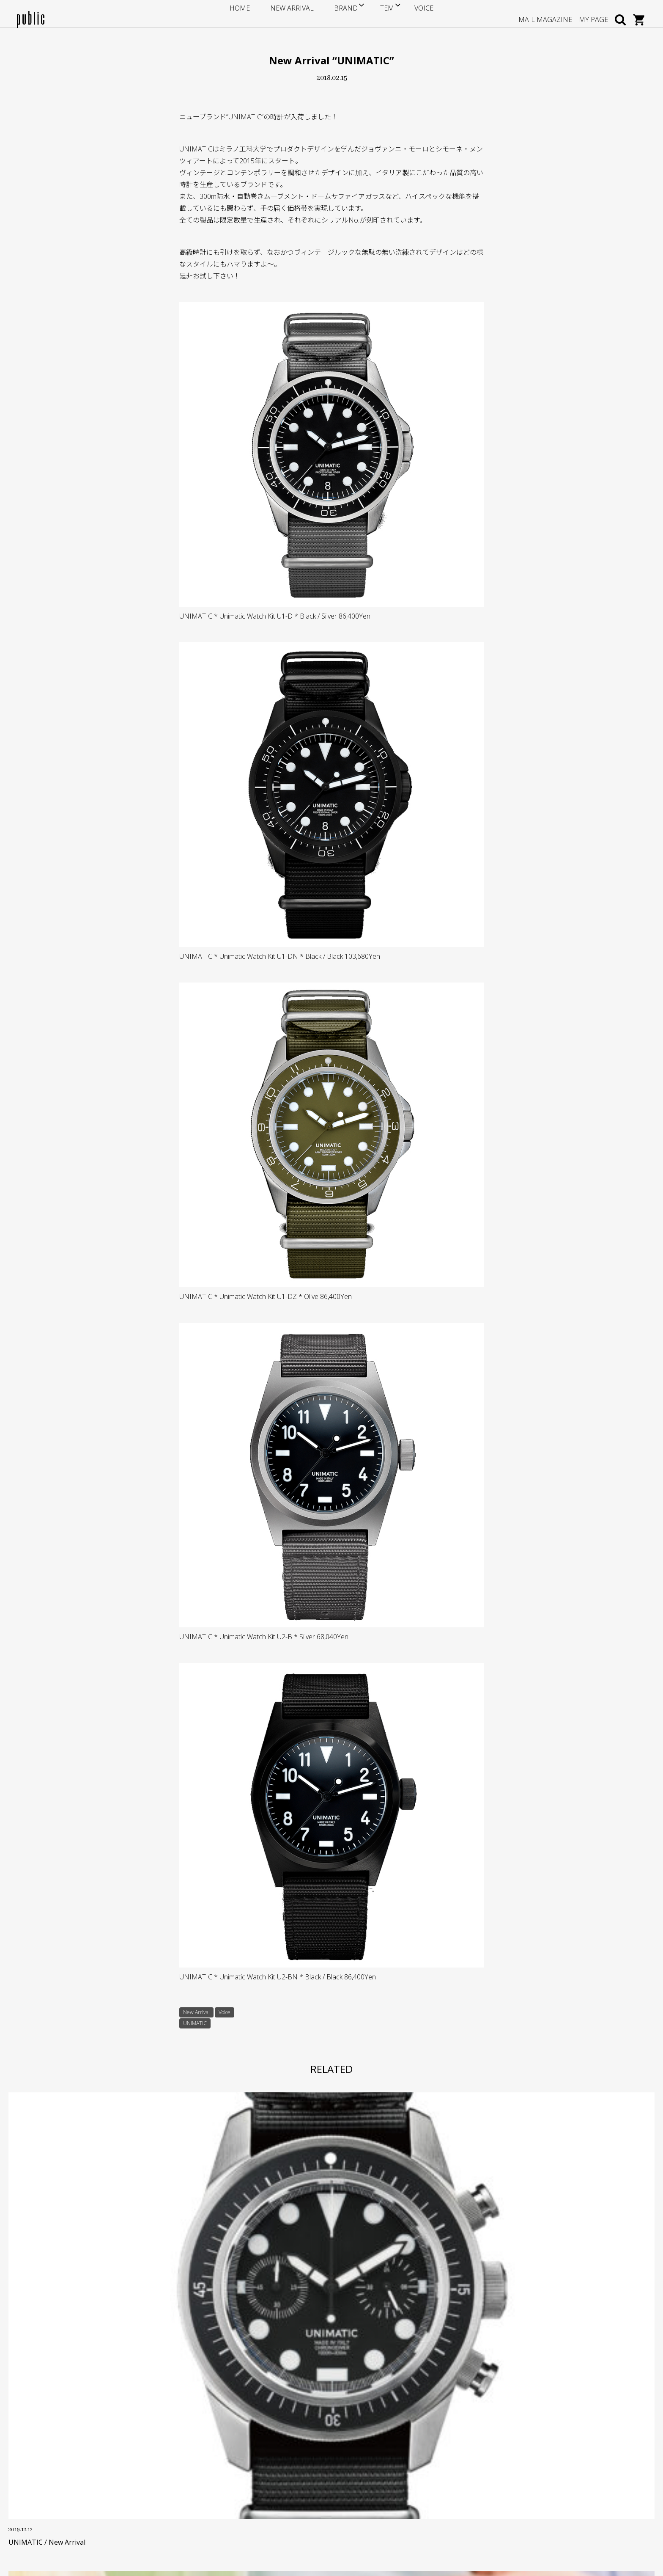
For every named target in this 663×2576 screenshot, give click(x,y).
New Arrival (199, 2013)
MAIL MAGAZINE (545, 13)
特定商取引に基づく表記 (264, 2479)
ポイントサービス (255, 2440)
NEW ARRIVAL (297, 13)
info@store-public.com (66, 2448)
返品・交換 (247, 2466)
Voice (230, 2013)
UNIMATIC (197, 2026)
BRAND (337, 13)
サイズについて (253, 2427)
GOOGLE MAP (51, 2489)
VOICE (405, 13)
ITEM (372, 13)
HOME (258, 13)
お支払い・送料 (253, 2453)
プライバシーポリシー (261, 2492)
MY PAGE (593, 13)
